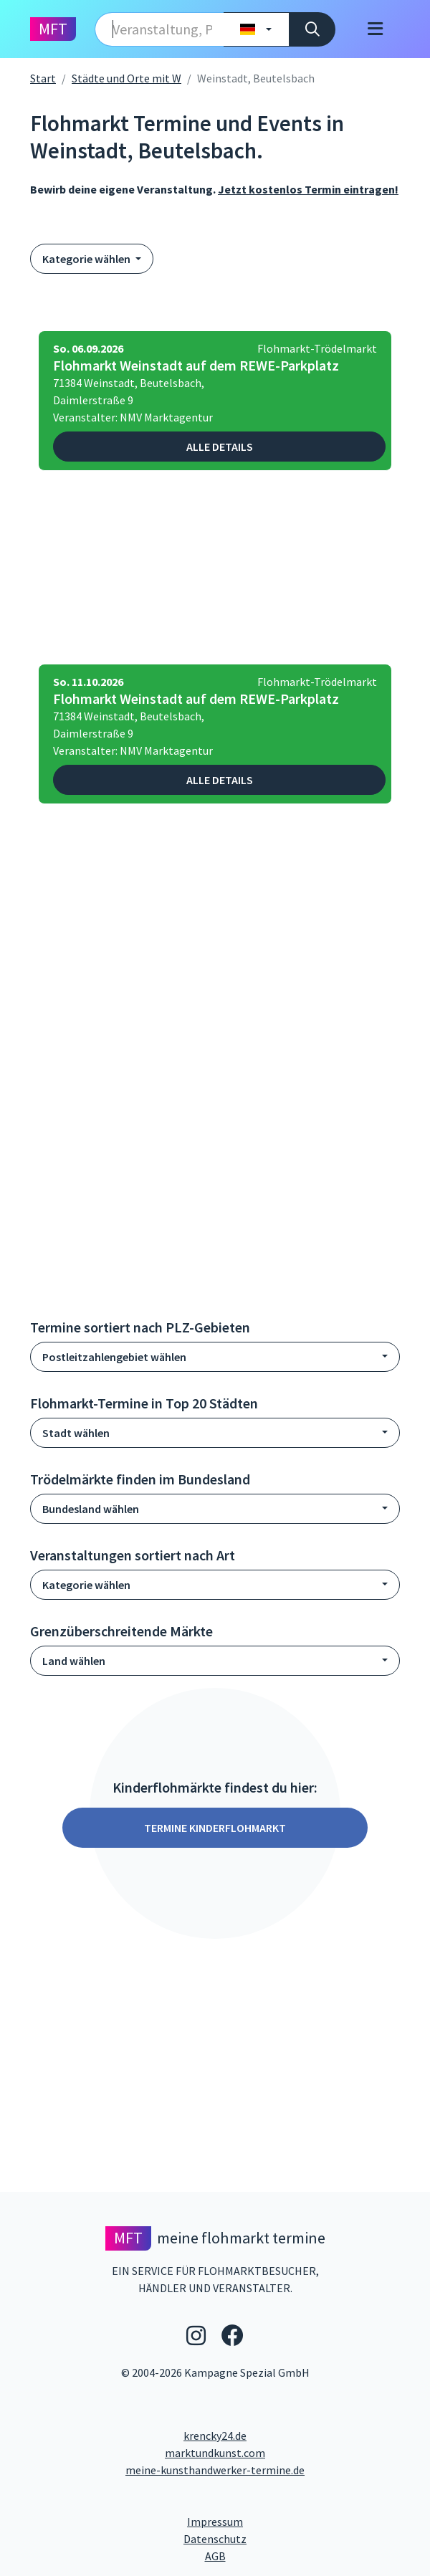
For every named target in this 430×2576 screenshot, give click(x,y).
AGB (313, 2555)
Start (43, 78)
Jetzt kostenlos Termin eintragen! (308, 189)
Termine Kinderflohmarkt (215, 1828)
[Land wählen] (256, 29)
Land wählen (73, 1661)
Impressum (269, 2521)
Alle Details (219, 446)
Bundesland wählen (90, 1509)
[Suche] (312, 29)
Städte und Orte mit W (126, 78)
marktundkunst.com (215, 2453)
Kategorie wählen (87, 259)
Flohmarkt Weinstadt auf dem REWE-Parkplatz (196, 365)
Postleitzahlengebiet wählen (114, 1357)
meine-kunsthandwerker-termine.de (215, 2470)
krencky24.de (215, 2435)
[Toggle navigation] (375, 29)
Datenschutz (272, 2538)
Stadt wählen (76, 1433)
